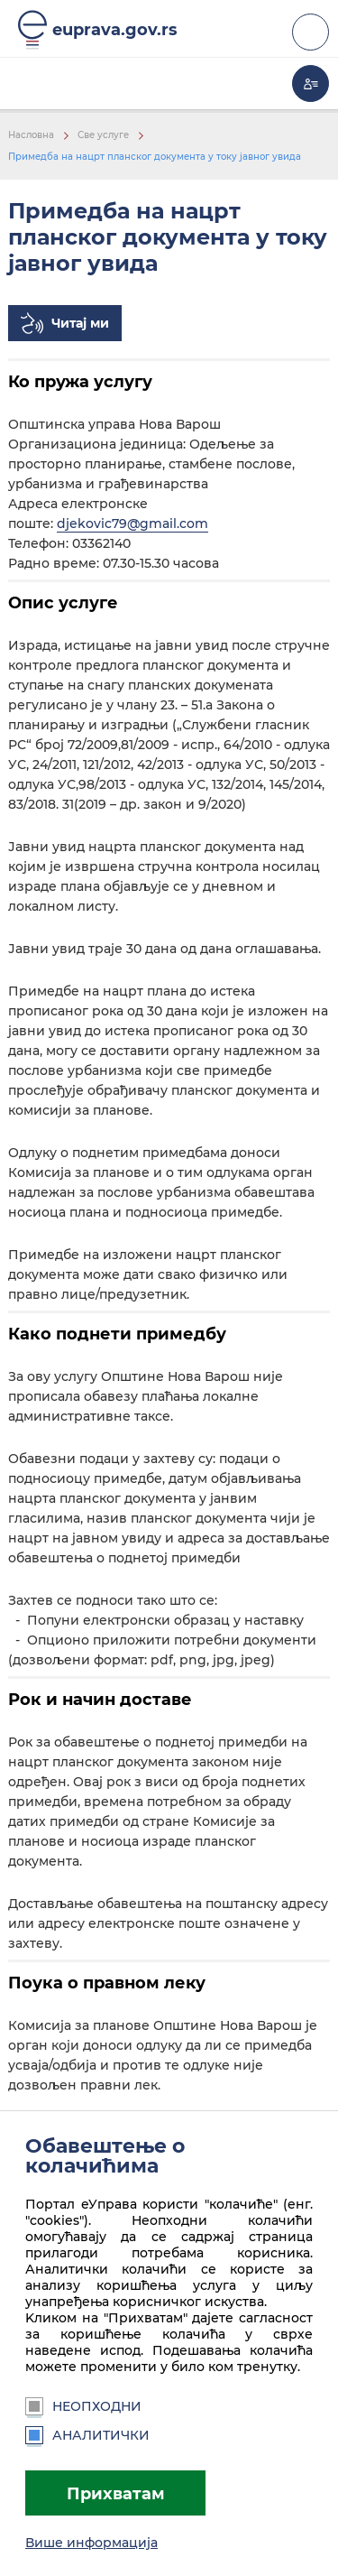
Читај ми (80, 323)
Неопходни (83, 2406)
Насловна (31, 135)
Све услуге (103, 135)
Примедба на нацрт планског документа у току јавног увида (154, 156)
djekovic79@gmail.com (132, 523)
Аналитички (87, 2435)
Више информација (91, 2542)
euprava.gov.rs (115, 29)
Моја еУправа (310, 83)
